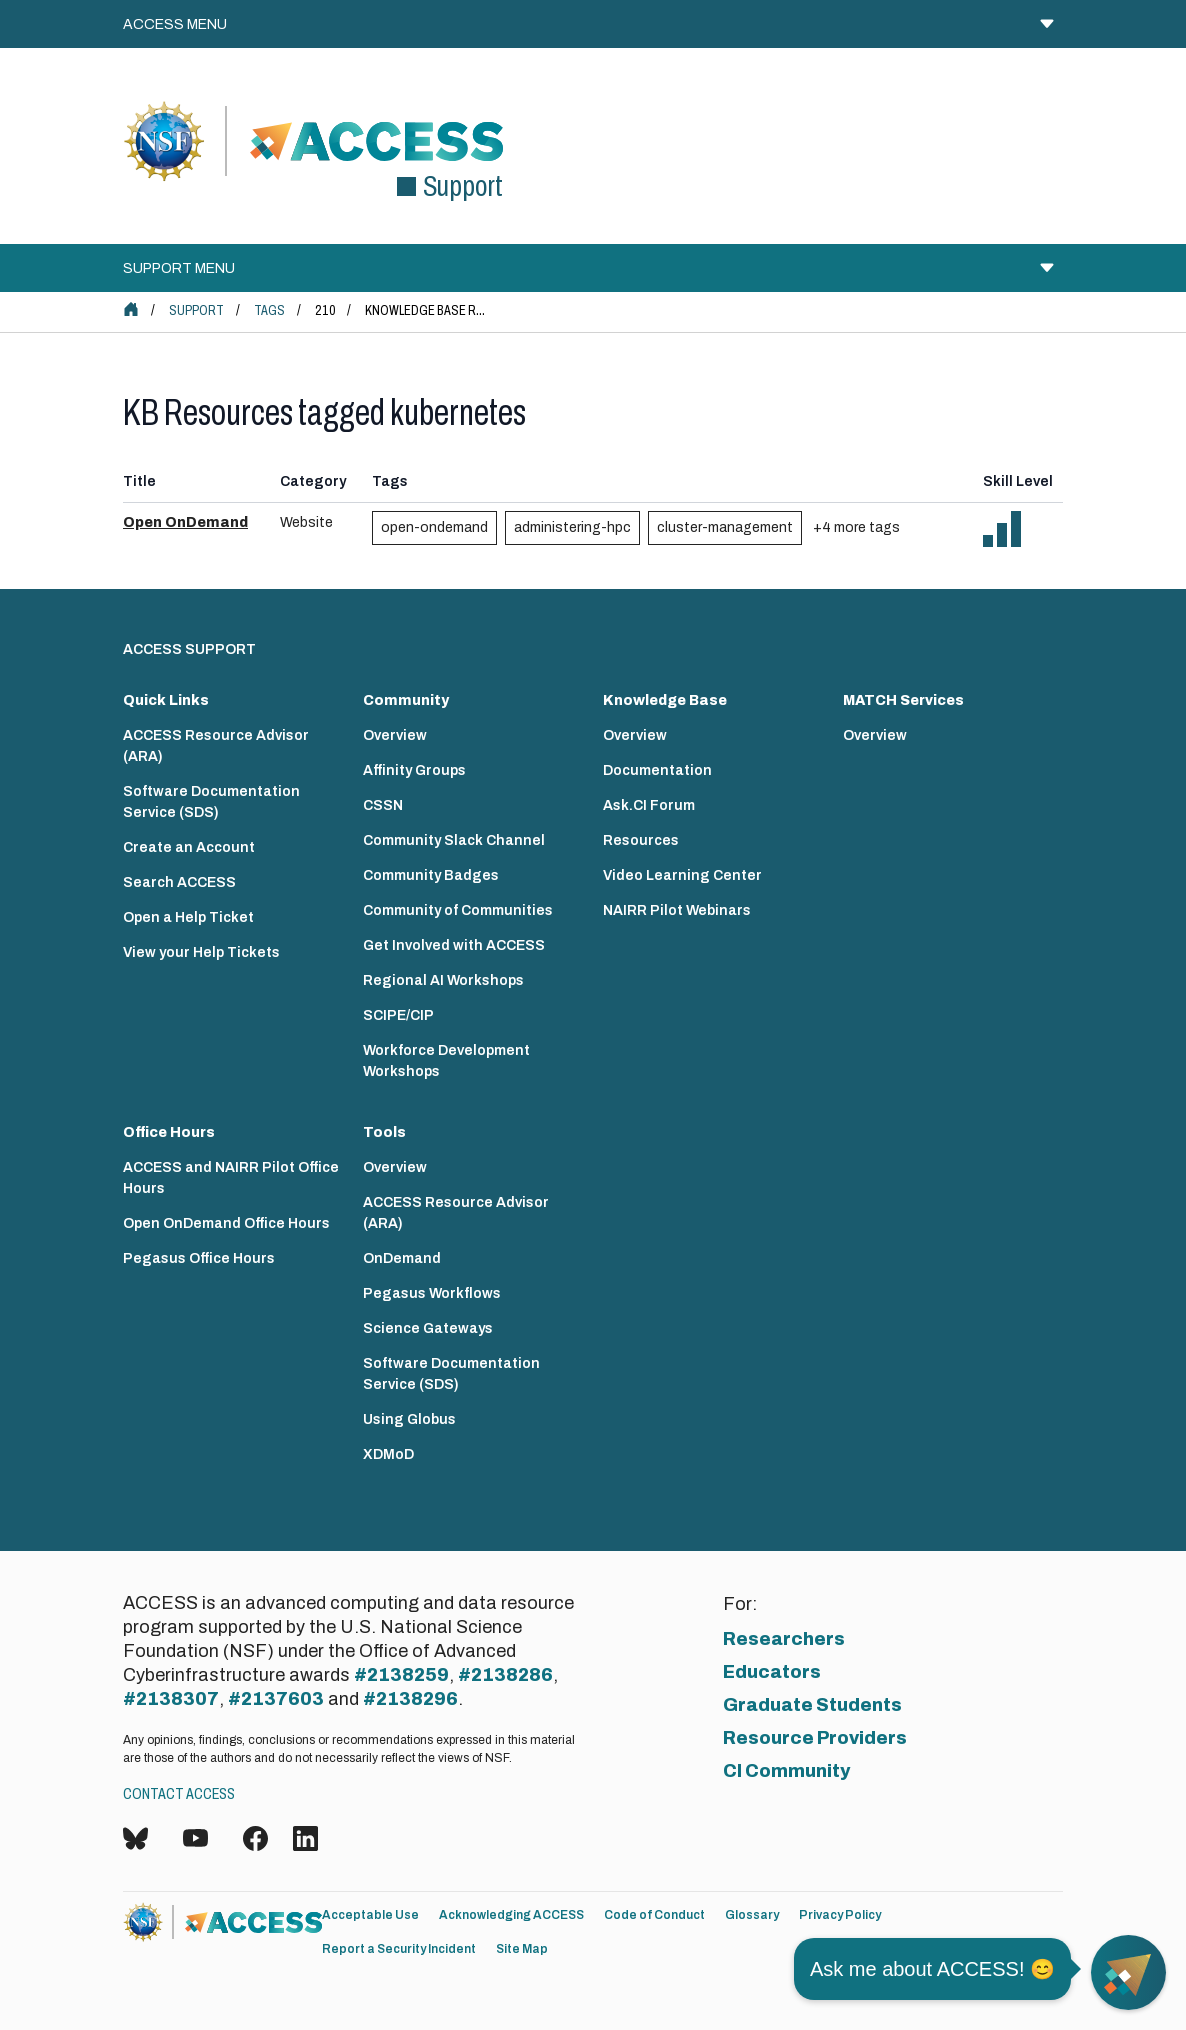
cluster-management (725, 527)
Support (196, 310)
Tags (269, 310)
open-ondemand (434, 527)
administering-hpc (572, 527)
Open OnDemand (185, 522)
